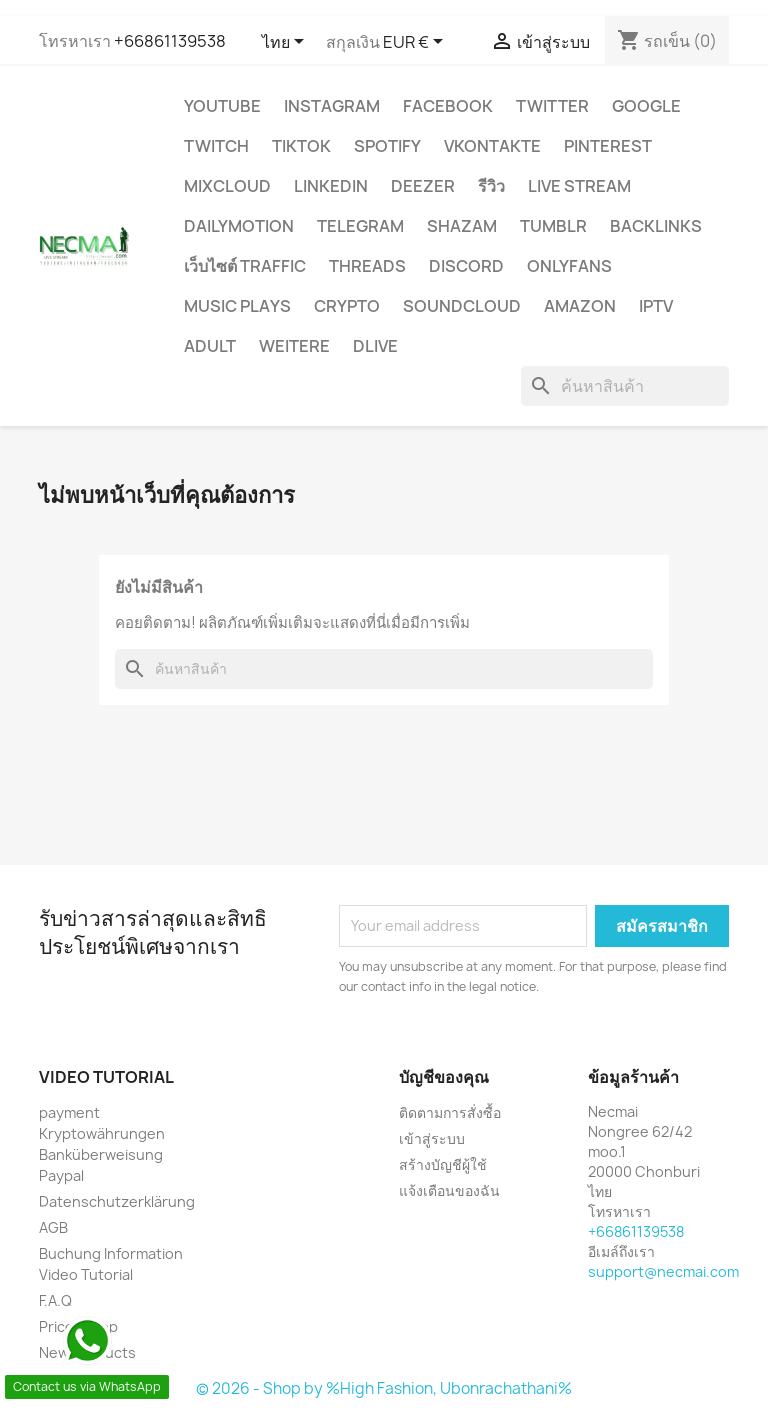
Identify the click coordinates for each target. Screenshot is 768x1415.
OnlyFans (569, 266)
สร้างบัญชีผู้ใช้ (443, 1164)
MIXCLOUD (227, 186)
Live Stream (579, 186)
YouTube (222, 106)
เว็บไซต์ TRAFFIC (245, 266)
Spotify (387, 146)
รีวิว (491, 186)
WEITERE (294, 346)
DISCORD (466, 266)
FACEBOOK (448, 106)
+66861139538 (170, 41)
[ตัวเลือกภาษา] (286, 43)
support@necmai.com (663, 1271)
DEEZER (423, 186)
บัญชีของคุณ (444, 1077)
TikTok (301, 146)
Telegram (360, 226)
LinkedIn (331, 186)
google (646, 106)
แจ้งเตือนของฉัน (449, 1190)
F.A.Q (55, 1300)
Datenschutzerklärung (117, 1201)
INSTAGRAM (332, 106)
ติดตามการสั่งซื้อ (450, 1112)
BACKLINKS (656, 226)
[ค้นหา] (625, 386)
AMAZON (580, 306)
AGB (53, 1227)
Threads (367, 266)
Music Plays (237, 306)
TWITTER (552, 106)
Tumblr (553, 226)
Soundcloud (462, 306)
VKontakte (492, 146)
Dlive (375, 346)
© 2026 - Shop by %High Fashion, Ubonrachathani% (384, 1388)
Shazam (462, 226)
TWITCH (216, 146)
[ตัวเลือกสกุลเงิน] (416, 43)
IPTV (656, 306)
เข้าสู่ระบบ (432, 1138)
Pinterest (608, 146)
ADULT (210, 346)
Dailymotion (239, 226)
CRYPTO (347, 306)
